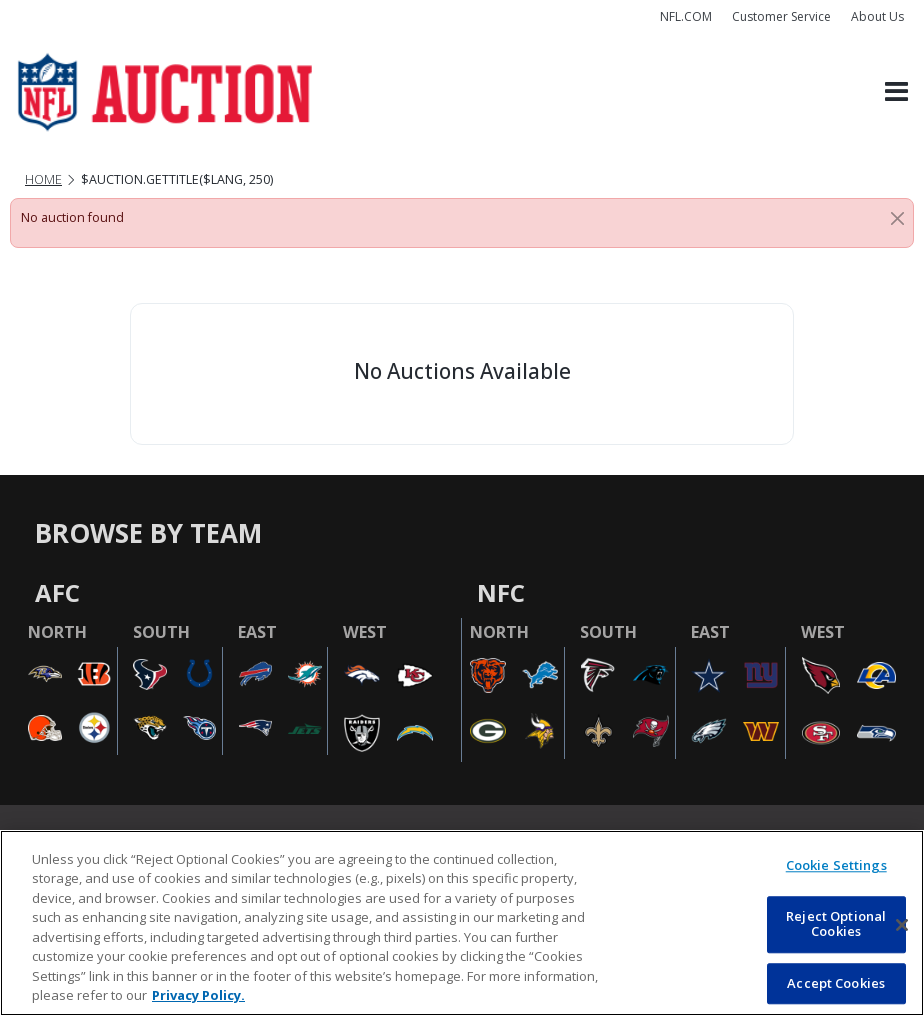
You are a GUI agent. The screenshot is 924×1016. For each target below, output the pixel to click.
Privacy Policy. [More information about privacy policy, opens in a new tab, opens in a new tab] (198, 995)
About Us (877, 16)
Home (43, 179)
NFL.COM (686, 16)
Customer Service (781, 16)
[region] (462, 923)
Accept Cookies (836, 983)
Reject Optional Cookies (836, 924)
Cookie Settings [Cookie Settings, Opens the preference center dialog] (836, 865)
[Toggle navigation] (896, 92)
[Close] (897, 218)
